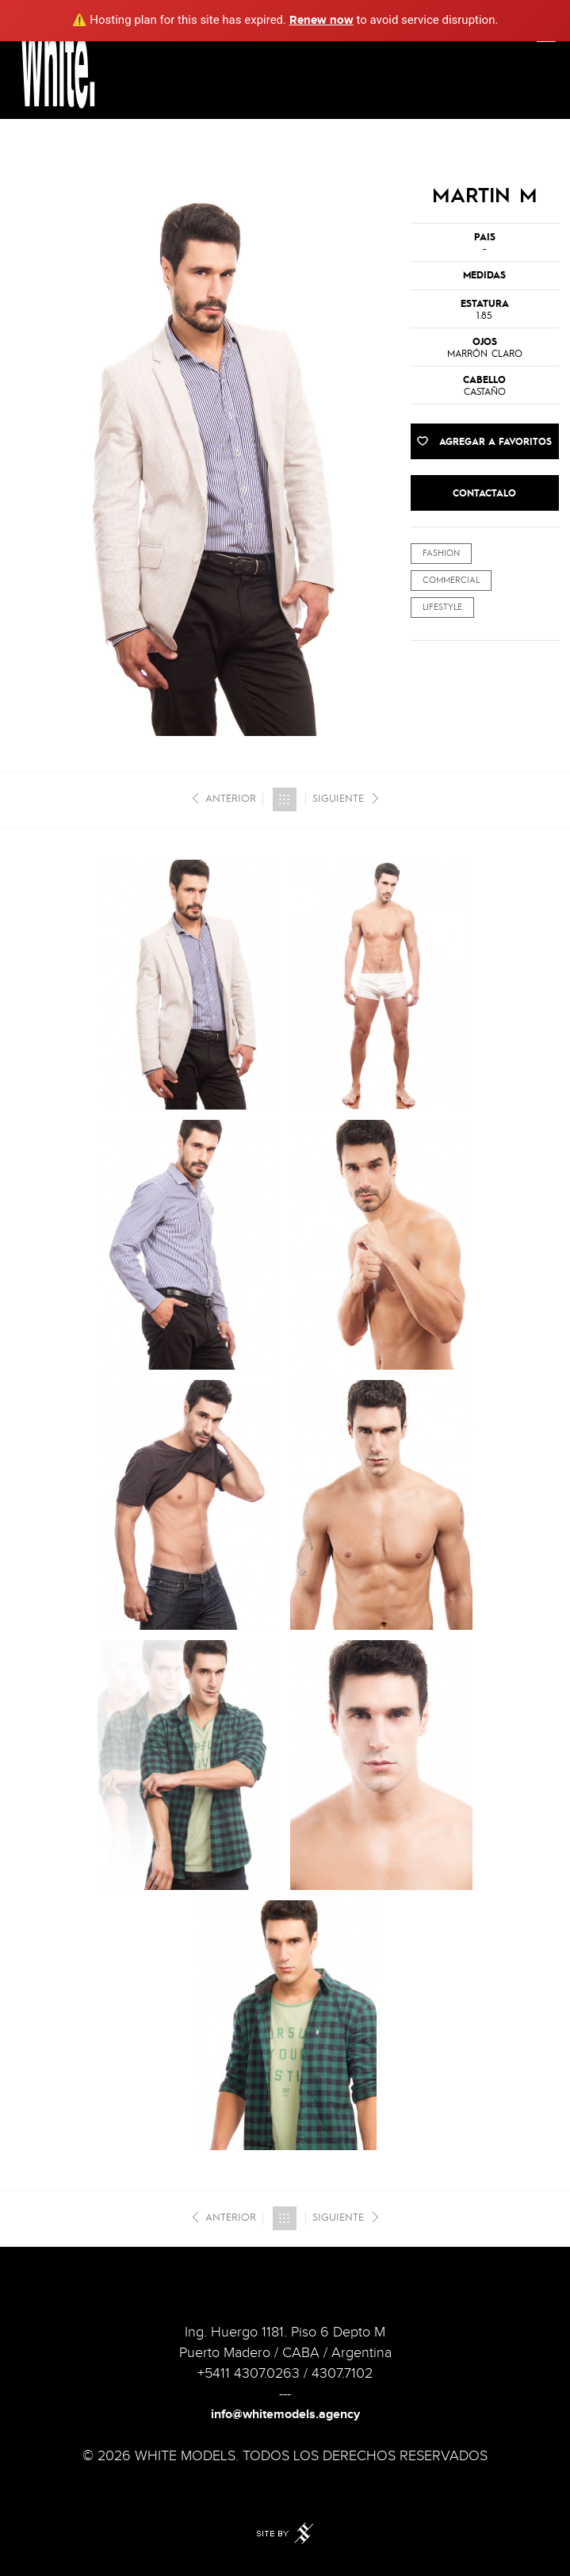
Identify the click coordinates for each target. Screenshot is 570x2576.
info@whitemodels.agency (285, 2414)
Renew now (321, 20)
